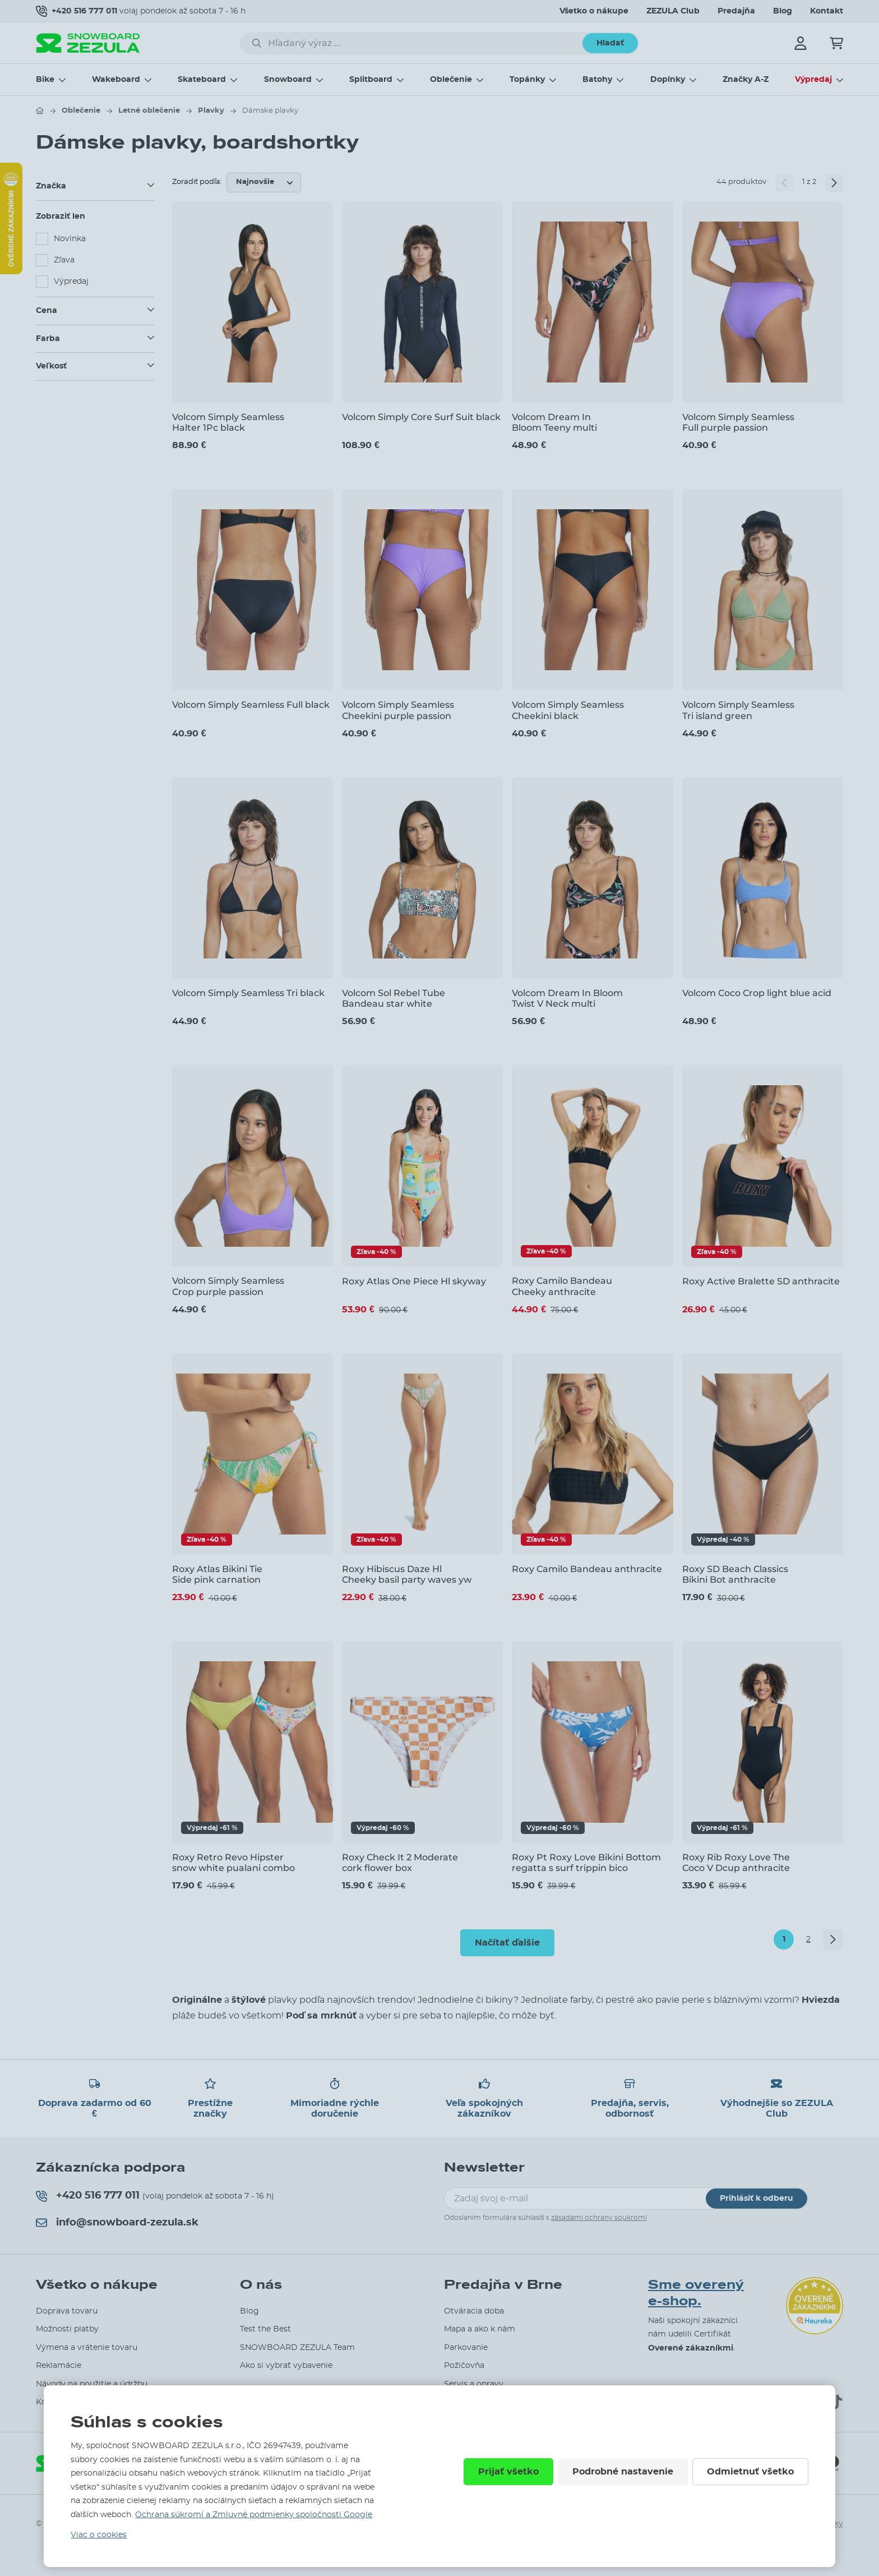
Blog (782, 11)
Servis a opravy (473, 2384)
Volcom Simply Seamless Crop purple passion (228, 1286)
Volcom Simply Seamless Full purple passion (738, 422)
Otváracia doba (474, 2311)
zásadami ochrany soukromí (599, 2217)
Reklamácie (58, 2366)
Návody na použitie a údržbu (91, 2384)
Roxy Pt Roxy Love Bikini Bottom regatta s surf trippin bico (586, 1862)
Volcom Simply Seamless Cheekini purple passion (398, 710)
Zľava (64, 260)
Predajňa (736, 11)
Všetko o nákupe (593, 11)
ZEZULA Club (673, 11)
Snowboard (288, 80)
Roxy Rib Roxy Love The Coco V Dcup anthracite (736, 1862)
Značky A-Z (746, 80)
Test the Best (265, 2329)
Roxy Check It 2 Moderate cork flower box (400, 1862)
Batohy (597, 80)
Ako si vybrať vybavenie (286, 2366)
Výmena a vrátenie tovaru (86, 2348)
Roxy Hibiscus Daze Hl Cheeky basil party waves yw (406, 1574)
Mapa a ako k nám (479, 2329)
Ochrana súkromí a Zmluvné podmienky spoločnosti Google (253, 2515)
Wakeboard (116, 80)
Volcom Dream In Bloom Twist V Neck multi (567, 998)
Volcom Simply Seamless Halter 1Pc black (228, 422)
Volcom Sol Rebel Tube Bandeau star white (393, 998)
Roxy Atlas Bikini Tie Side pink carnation (217, 1574)
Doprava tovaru (67, 2311)
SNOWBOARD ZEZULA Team (297, 2348)
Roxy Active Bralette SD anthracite (761, 1281)
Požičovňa (464, 2366)
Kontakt (826, 11)
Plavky (211, 110)
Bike (45, 80)
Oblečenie (451, 80)
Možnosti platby (67, 2329)
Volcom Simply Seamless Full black (251, 704)
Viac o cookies (99, 2535)
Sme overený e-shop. (696, 2293)
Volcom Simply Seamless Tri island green (738, 710)
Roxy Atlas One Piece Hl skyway (414, 1281)
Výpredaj (813, 80)
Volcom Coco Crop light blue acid (756, 993)
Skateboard (202, 80)
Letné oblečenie (149, 110)
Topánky (527, 80)
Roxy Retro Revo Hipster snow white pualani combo (233, 1862)
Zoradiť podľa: (197, 182)
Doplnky (667, 80)
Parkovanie (466, 2348)
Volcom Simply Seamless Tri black (248, 993)
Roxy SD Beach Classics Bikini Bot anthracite (735, 1574)
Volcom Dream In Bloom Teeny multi (554, 422)
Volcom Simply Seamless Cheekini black (568, 710)
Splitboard (370, 80)
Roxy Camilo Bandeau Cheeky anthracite (562, 1286)
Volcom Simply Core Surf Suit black (421, 417)
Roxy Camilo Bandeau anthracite (587, 1569)
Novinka (70, 239)
